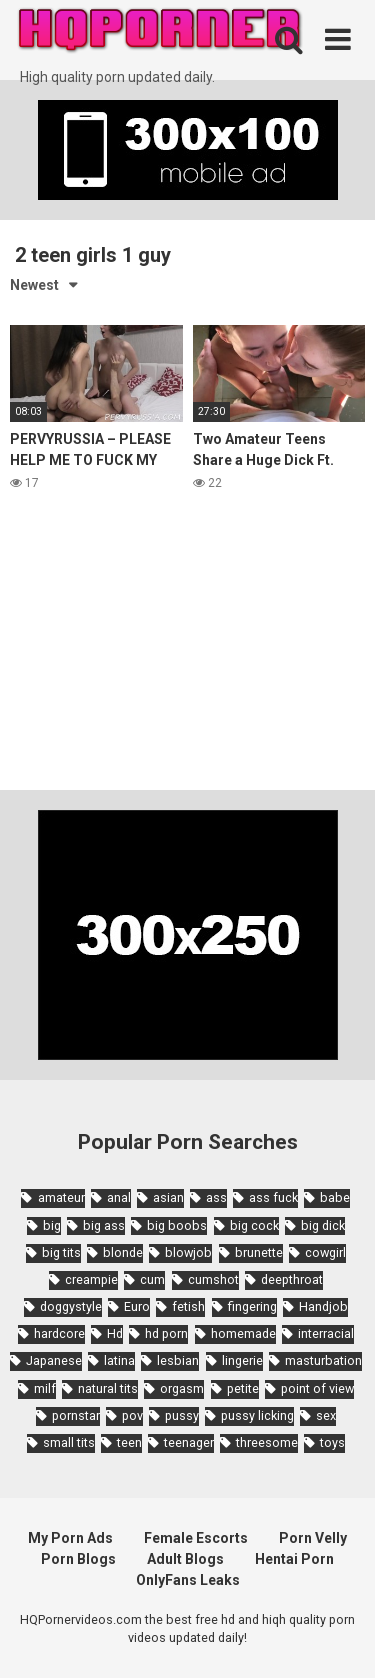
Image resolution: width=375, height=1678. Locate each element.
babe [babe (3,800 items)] (335, 1197)
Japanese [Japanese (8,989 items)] (54, 1360)
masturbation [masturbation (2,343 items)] (323, 1360)
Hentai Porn (294, 1559)
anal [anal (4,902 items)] (119, 1197)
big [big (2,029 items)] (52, 1225)
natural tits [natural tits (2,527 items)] (108, 1388)
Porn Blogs (78, 1559)
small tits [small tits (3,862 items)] (69, 1442)
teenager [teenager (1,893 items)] (189, 1442)
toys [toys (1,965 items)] (332, 1442)
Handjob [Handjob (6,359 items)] (323, 1306)
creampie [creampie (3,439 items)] (91, 1279)
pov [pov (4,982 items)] (132, 1415)
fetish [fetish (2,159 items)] (188, 1306)
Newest (34, 285)
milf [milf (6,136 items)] (45, 1388)
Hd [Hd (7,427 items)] (115, 1333)
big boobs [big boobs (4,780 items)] (177, 1225)
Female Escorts (196, 1538)
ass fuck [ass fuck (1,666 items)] (273, 1197)
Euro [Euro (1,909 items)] (137, 1306)
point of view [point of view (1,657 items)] (317, 1388)
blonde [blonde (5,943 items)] (123, 1252)
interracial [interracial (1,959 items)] (326, 1333)
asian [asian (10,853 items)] (168, 1197)
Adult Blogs (185, 1559)
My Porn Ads (70, 1538)
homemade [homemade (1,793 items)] (243, 1333)
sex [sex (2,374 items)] (326, 1415)
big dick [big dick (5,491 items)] (323, 1225)
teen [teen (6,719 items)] (129, 1442)
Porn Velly (313, 1538)
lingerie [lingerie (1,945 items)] (242, 1360)
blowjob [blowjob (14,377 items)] (188, 1252)
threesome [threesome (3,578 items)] (267, 1442)
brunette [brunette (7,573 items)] (259, 1252)
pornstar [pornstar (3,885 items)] (76, 1415)
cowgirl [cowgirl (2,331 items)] (325, 1252)
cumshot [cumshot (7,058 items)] (213, 1279)
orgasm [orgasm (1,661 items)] (182, 1388)
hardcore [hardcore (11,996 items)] (59, 1333)
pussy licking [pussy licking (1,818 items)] (257, 1415)
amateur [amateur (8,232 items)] (61, 1197)
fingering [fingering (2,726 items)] (252, 1306)
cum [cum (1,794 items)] (152, 1279)
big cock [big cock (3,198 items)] (254, 1225)
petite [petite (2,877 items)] (243, 1388)
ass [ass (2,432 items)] (216, 1197)
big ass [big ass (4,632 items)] (104, 1225)
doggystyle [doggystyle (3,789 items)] (71, 1306)
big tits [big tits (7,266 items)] (61, 1252)
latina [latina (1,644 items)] (119, 1360)
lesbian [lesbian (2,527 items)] (178, 1360)
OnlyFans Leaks (188, 1580)
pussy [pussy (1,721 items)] (182, 1415)
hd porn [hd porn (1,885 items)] (166, 1333)
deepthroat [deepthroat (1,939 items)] (292, 1279)
